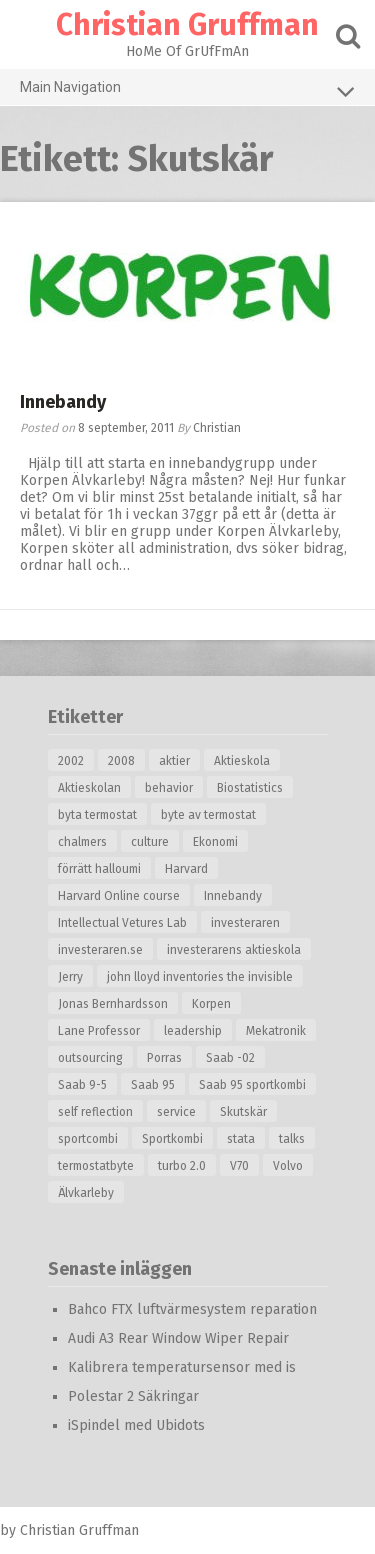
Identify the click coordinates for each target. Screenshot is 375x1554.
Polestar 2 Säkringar (133, 1396)
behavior (169, 788)
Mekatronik (276, 1031)
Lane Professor (99, 1031)
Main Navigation (187, 91)
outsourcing (90, 1058)
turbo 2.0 (182, 1166)
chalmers (82, 842)
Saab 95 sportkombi (252, 1085)
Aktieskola (242, 761)
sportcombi (88, 1139)
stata (241, 1139)
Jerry (70, 977)
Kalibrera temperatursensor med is (182, 1367)
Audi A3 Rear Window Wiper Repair (178, 1338)
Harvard (186, 869)
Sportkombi (172, 1139)
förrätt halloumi (99, 869)
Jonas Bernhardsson (113, 1004)
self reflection (95, 1112)
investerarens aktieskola (234, 950)
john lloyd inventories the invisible (200, 977)
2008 (121, 761)
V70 (239, 1166)
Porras (164, 1058)
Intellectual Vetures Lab (122, 923)
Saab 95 (153, 1085)
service (176, 1112)
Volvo (288, 1166)
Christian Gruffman (187, 25)
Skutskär (243, 1112)
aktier (174, 761)
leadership (193, 1031)
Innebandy (63, 402)
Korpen (211, 1004)
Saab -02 (230, 1058)
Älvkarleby (86, 1193)
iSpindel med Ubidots (136, 1425)
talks (292, 1139)
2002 (71, 761)
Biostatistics (250, 788)
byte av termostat (208, 815)
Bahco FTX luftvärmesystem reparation (192, 1309)
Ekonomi (215, 842)
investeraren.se (100, 950)
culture (150, 842)
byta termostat (97, 815)
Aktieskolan (89, 788)
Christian (217, 428)
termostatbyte (96, 1166)
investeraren (245, 923)
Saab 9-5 (82, 1085)
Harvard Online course (119, 896)
